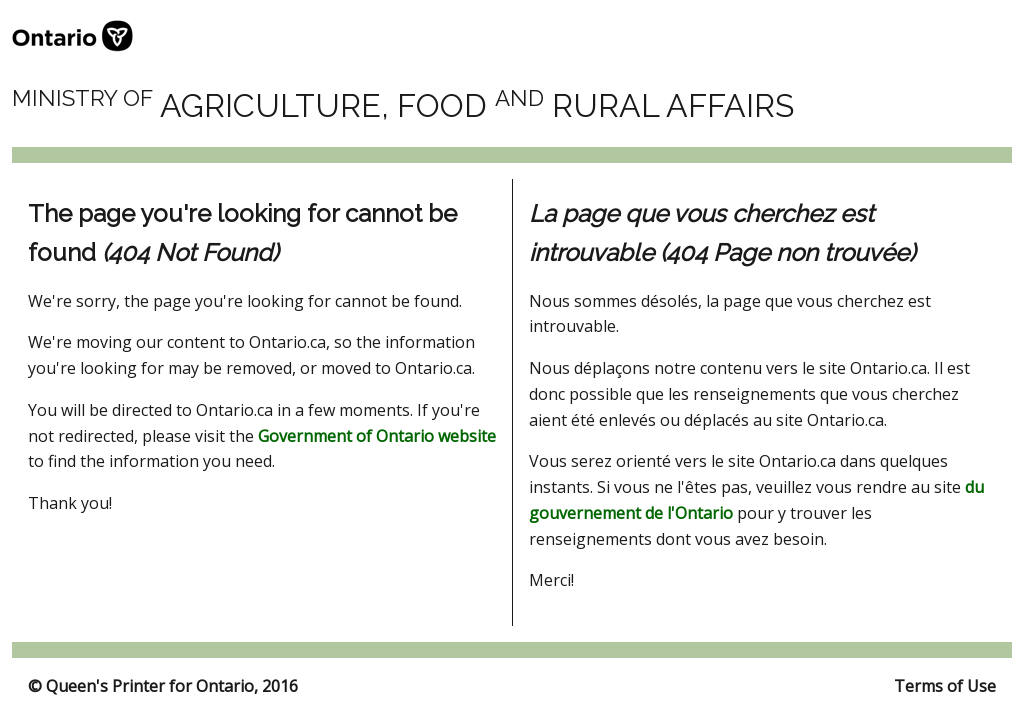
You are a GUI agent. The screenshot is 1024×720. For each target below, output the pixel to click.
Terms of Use (945, 686)
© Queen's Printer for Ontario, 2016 (163, 686)
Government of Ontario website (377, 436)
